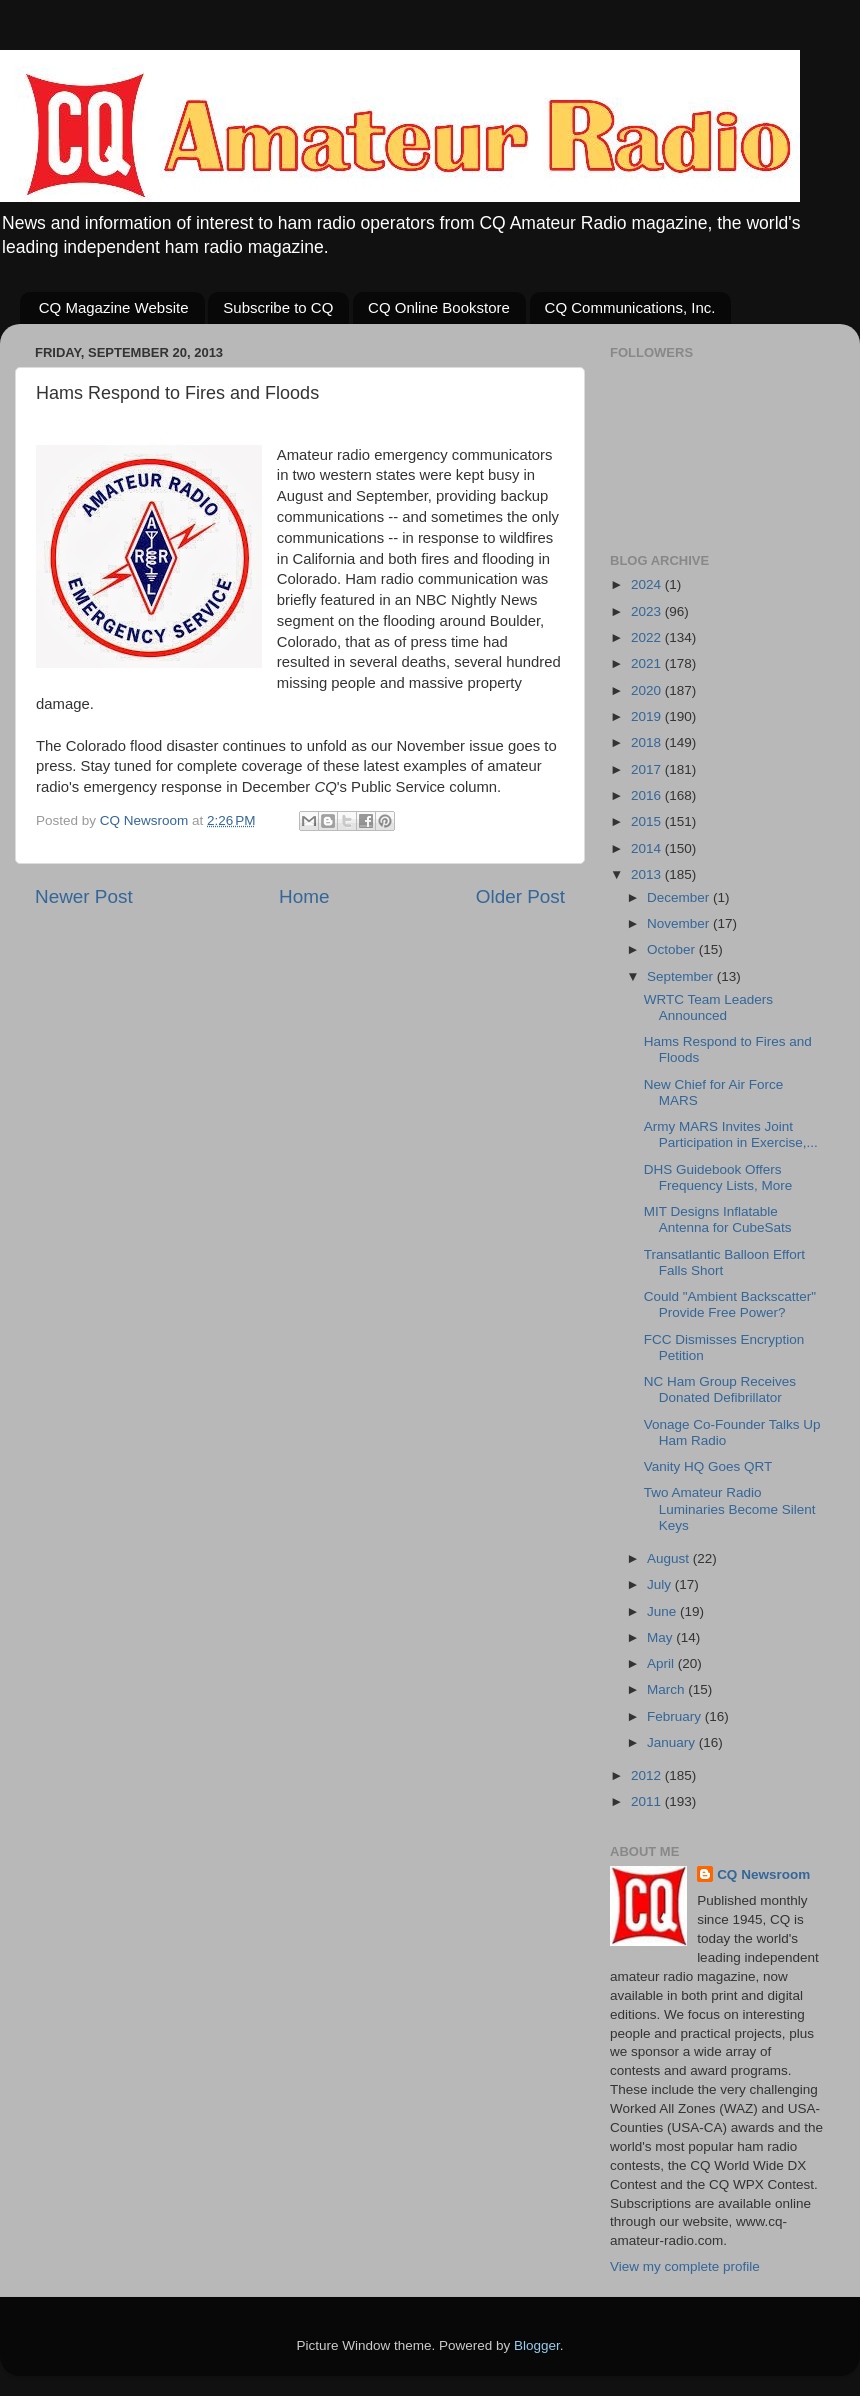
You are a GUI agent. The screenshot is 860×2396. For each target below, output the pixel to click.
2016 (648, 795)
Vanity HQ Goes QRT (708, 1466)
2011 (648, 1801)
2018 (648, 742)
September (682, 976)
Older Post (520, 896)
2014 (648, 848)
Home (304, 896)
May (661, 1637)
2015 (648, 821)
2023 (648, 611)
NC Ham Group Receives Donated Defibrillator (720, 1389)
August (670, 1558)
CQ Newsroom (763, 1874)
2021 (648, 663)
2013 (648, 874)
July (661, 1584)
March (667, 1689)
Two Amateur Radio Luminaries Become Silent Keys (730, 1508)
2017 (648, 769)
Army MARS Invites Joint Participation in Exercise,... (731, 1134)
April (662, 1663)
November (680, 923)
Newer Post (84, 896)
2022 (648, 637)
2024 (648, 584)
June (663, 1611)
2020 (648, 690)
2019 (648, 716)
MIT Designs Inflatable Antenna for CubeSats (718, 1219)
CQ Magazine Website (114, 307)
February (676, 1716)
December (680, 897)
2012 (648, 1775)
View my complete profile (685, 2266)
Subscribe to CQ (278, 307)
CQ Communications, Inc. (630, 307)
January (673, 1742)
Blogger (537, 2345)
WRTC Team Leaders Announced (708, 1007)
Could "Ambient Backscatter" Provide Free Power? (730, 1304)
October (673, 949)
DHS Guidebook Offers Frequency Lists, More (718, 1177)
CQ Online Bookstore (439, 307)
